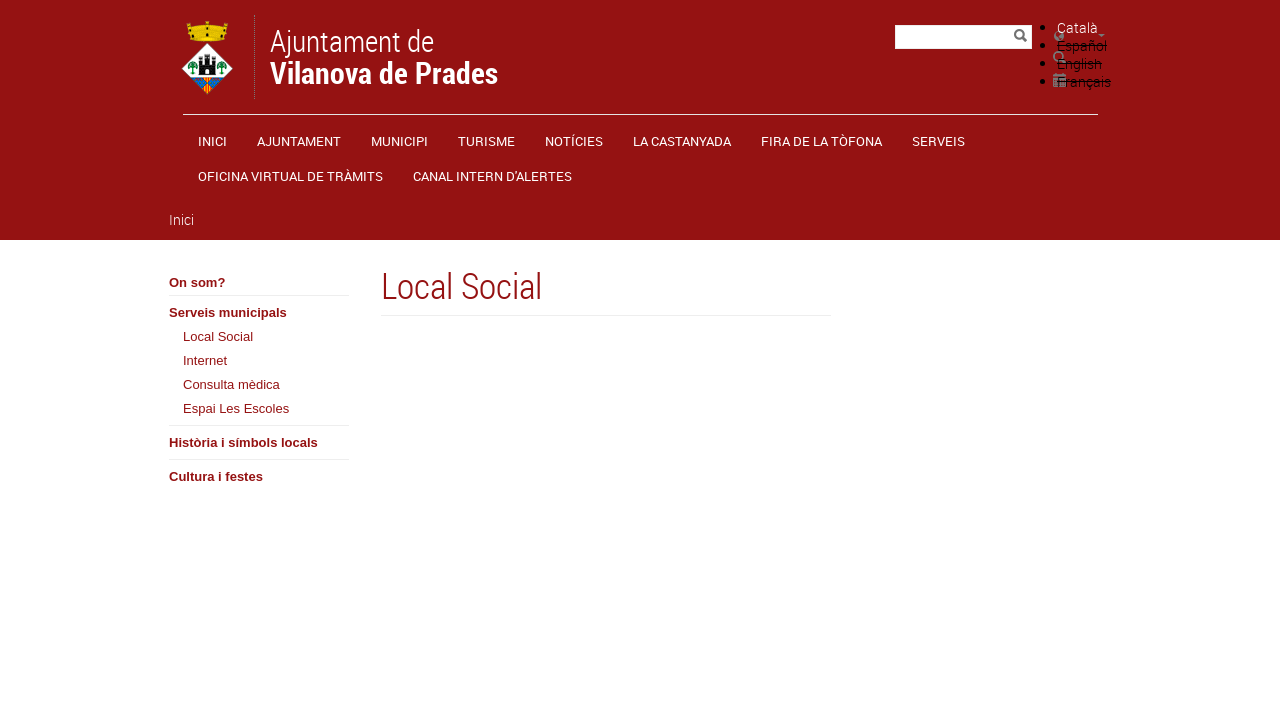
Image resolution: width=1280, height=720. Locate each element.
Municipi (399, 141)
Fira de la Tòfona (821, 141)
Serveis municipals (228, 312)
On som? (197, 282)
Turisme (486, 141)
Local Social (218, 336)
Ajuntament (299, 141)
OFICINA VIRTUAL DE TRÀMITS (290, 176)
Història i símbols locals (243, 442)
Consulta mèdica (231, 384)
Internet (205, 360)
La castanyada (682, 141)
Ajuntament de (384, 55)
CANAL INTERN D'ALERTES (492, 176)
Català (1077, 27)
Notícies (574, 141)
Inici (212, 141)
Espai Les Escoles (236, 408)
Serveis (938, 141)
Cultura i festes (216, 476)
